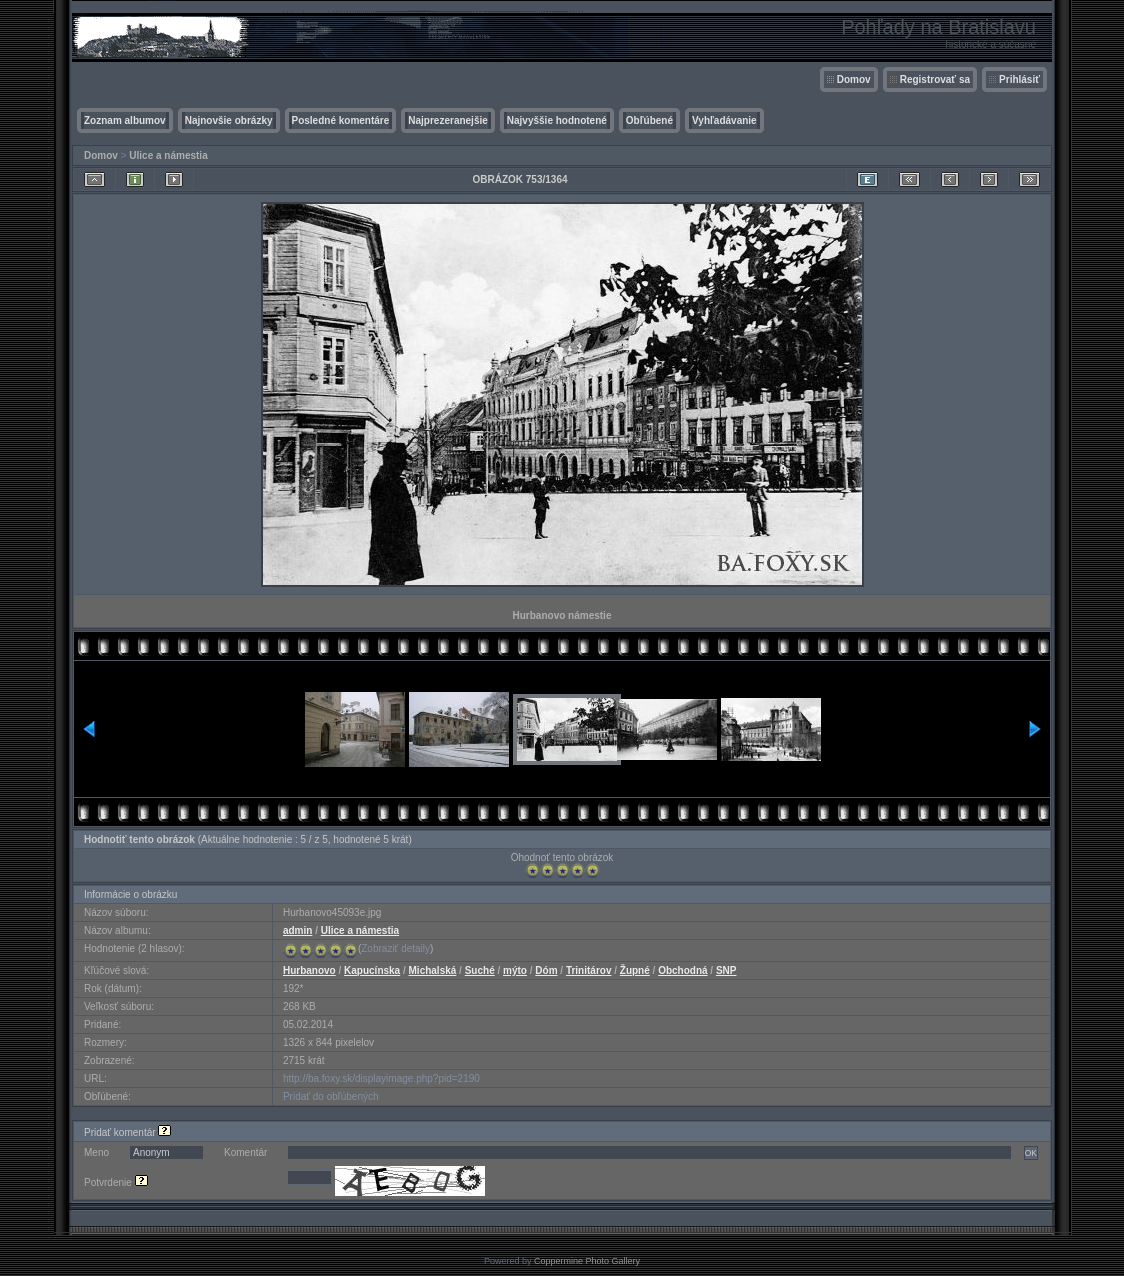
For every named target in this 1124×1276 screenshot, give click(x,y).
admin (297, 930)
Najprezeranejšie (448, 120)
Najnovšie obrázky (229, 120)
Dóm (546, 970)
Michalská (433, 970)
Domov (854, 79)
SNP (726, 970)
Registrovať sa (935, 79)
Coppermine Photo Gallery (587, 1261)
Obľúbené (649, 120)
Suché (480, 970)
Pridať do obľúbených (331, 1096)
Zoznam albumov (125, 120)
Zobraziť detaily (395, 948)
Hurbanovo (309, 970)
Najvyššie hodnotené (557, 120)
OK (1031, 1153)
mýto (515, 970)
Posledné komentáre (341, 120)
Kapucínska (372, 970)
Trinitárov (589, 970)
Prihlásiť (1019, 79)
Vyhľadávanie (724, 120)
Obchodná (682, 970)
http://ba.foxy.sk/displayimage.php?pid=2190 (381, 1078)
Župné (635, 970)
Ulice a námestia (168, 155)
